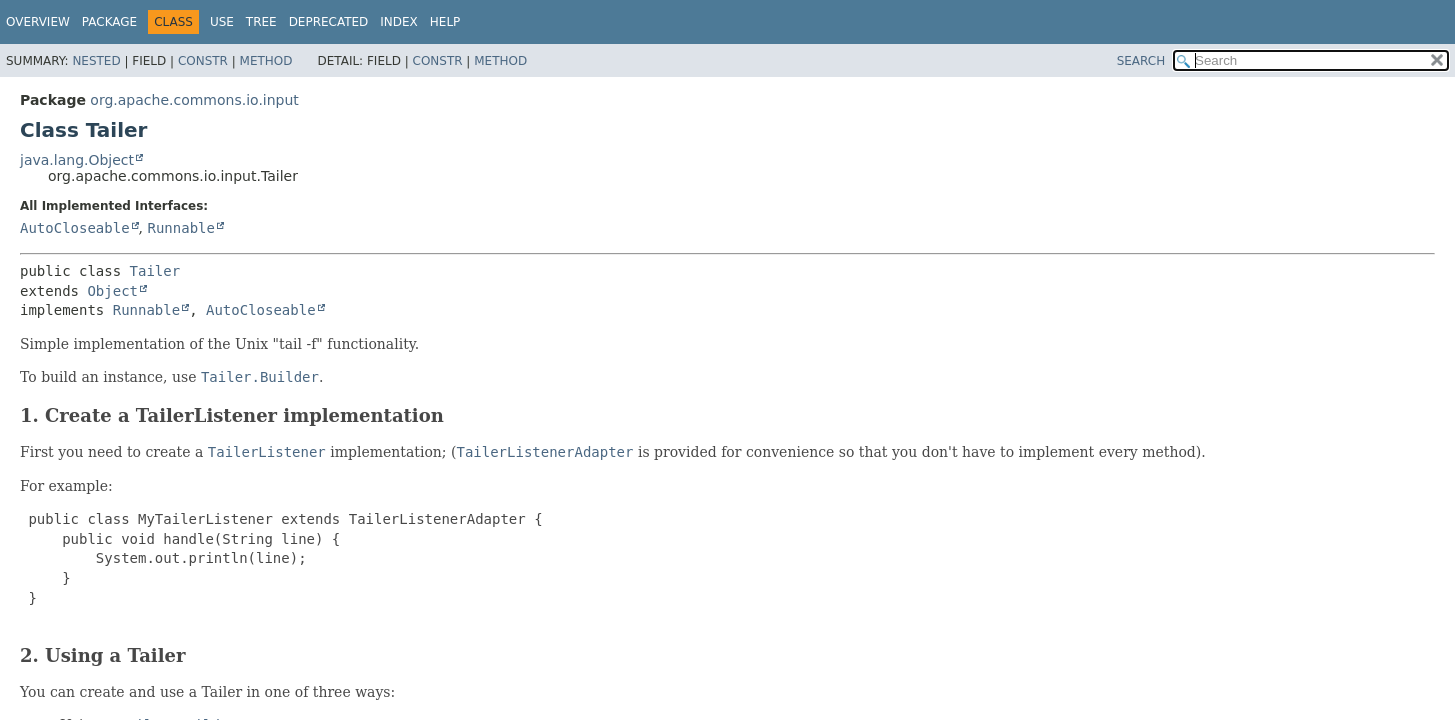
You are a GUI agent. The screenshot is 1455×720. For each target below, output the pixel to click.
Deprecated (329, 22)
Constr (203, 61)
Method (266, 61)
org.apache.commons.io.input (194, 100)
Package (109, 22)
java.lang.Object (77, 160)
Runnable (180, 228)
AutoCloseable (75, 228)
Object (112, 291)
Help (445, 22)
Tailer (155, 271)
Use (222, 22)
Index (399, 22)
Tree (261, 22)
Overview (38, 22)
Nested (96, 61)
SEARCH (1141, 61)
